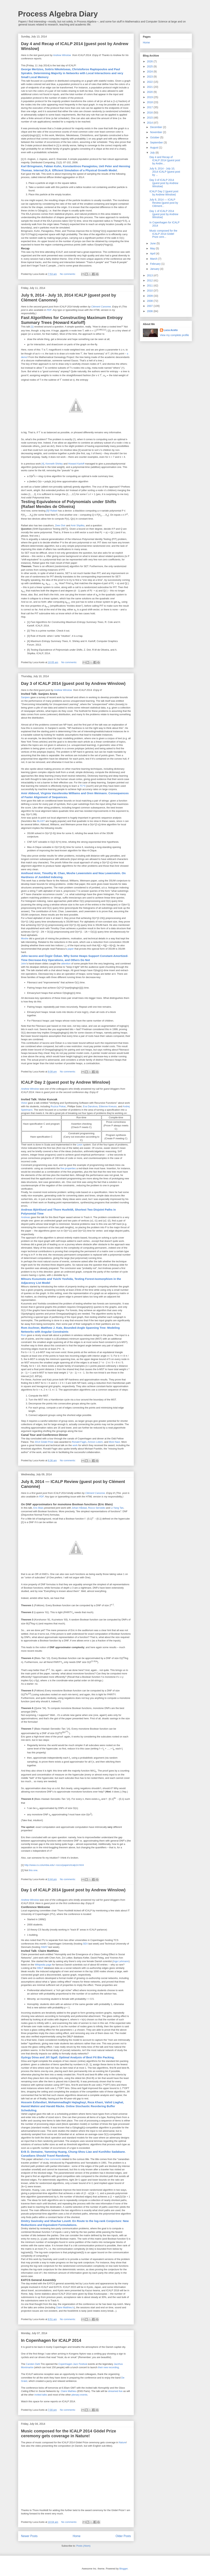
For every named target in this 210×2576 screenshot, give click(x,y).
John (23, 963)
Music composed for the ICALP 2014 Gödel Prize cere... (163, 234)
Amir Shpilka (77, 525)
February (155, 263)
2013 (150, 275)
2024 (150, 71)
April (153, 253)
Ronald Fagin (79, 1441)
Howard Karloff (76, 463)
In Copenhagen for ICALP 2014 (51, 2340)
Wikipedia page (43, 1964)
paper (71, 948)
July (152, 152)
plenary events (80, 2394)
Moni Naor (114, 1441)
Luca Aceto (171, 330)
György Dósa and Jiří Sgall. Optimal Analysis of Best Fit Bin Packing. (68, 2057)
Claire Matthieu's (65, 2307)
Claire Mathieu (68, 2391)
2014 (150, 122)
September (157, 142)
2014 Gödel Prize (44, 1441)
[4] (42, 463)
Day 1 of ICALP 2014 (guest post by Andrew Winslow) (73, 1890)
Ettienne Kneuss (108, 1106)
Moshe (24, 938)
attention (65, 963)
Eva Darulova (90, 1106)
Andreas (25, 1217)
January (155, 268)
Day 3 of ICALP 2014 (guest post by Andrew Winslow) (73, 683)
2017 (150, 107)
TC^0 (83, 785)
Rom (23, 1335)
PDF (49, 310)
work (75, 1445)
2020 (150, 91)
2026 (150, 61)
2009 (150, 295)
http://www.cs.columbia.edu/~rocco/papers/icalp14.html (54, 1865)
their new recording (108, 2367)
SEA (85, 1943)
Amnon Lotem (95, 1441)
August (154, 147)
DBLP (40, 1968)
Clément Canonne (101, 306)
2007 (150, 305)
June (153, 243)
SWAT (44, 1947)
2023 (150, 76)
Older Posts (123, 2536)
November (156, 132)
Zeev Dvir (60, 525)
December (156, 127)
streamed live (115, 2391)
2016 (150, 112)
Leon (79, 1144)
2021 (150, 86)
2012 (150, 280)
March (154, 258)
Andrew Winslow (62, 55)
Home (77, 2536)
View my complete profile (174, 335)
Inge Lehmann (121, 1961)
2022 (150, 81)
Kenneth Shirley (54, 463)
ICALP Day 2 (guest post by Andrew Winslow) (65, 1082)
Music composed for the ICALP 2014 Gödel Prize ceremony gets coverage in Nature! (68, 2433)
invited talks (40, 2394)
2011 (150, 285)
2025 (150, 66)
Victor (24, 1102)
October (155, 137)
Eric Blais (38, 1507)
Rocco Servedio (96, 1507)
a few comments (52, 2159)
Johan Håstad (79, 1507)
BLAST (41, 821)
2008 (150, 300)
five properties (68, 1168)
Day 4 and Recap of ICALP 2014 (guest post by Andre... (164, 160)
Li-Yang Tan (117, 1507)
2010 (150, 290)
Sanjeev (25, 697)
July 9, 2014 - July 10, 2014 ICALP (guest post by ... (164, 171)
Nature (122, 2442)
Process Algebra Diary (58, 14)
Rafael (53, 510)
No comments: (68, 274)
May (153, 248)
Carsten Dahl (33, 2364)
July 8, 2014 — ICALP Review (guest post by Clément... (163, 202)
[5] (47, 510)
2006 (150, 311)
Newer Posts (29, 2536)
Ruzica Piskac (58, 1106)
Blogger (123, 2568)
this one (33, 1870)
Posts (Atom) (83, 2545)
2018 (150, 102)
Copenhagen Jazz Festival (73, 2364)
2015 (150, 117)
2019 (150, 97)
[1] (32, 326)
